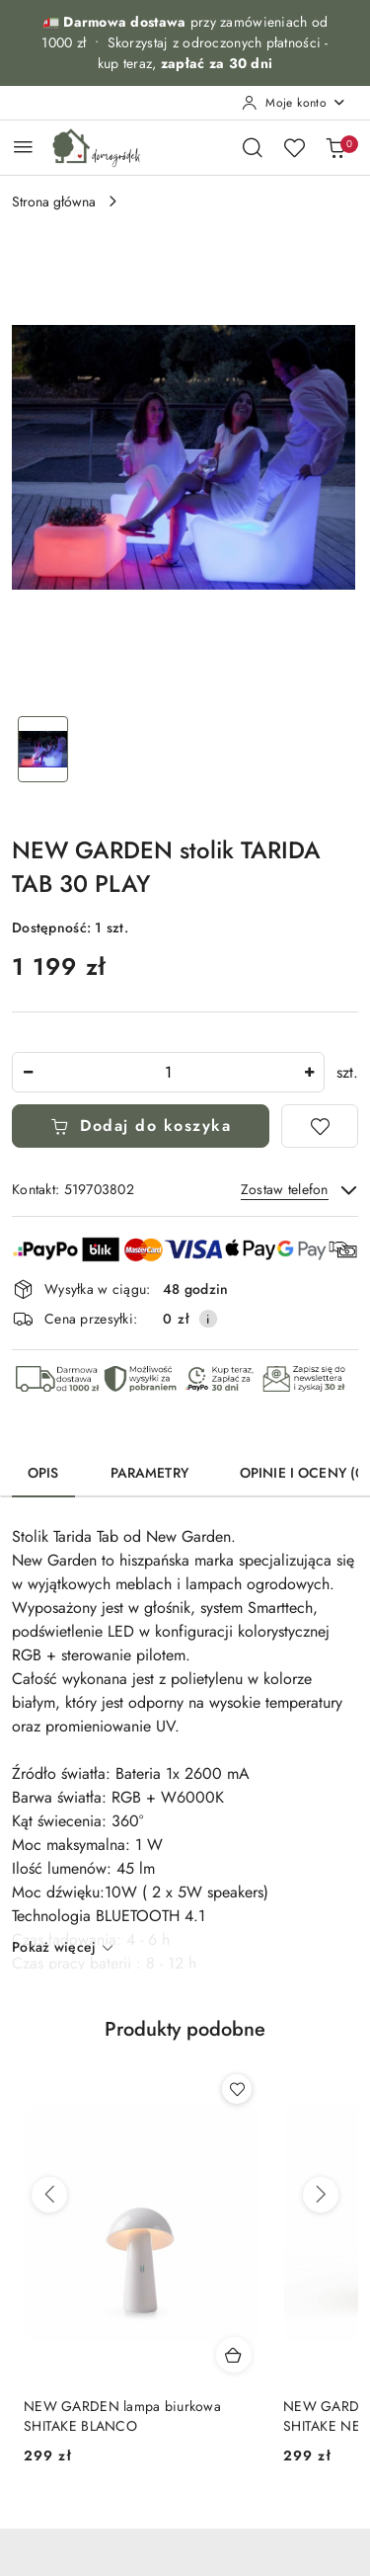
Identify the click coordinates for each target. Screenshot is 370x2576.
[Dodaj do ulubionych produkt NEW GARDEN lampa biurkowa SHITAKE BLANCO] (237, 2089)
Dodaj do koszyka (141, 1125)
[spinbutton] (168, 1072)
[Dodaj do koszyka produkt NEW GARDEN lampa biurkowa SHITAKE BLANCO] (234, 2355)
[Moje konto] (294, 103)
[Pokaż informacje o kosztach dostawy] (208, 1318)
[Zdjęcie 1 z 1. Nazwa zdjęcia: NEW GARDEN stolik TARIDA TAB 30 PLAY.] (43, 749)
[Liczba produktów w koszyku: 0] (335, 147)
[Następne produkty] (320, 2195)
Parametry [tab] (149, 1473)
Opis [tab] (43, 1473)
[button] (185, 2041)
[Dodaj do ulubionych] (319, 1126)
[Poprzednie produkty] (49, 2195)
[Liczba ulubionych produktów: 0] (294, 147)
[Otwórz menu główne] (23, 146)
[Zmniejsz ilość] (27, 1072)
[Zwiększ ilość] (309, 1072)
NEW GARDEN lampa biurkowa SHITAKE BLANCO (122, 2416)
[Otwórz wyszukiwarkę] (252, 147)
